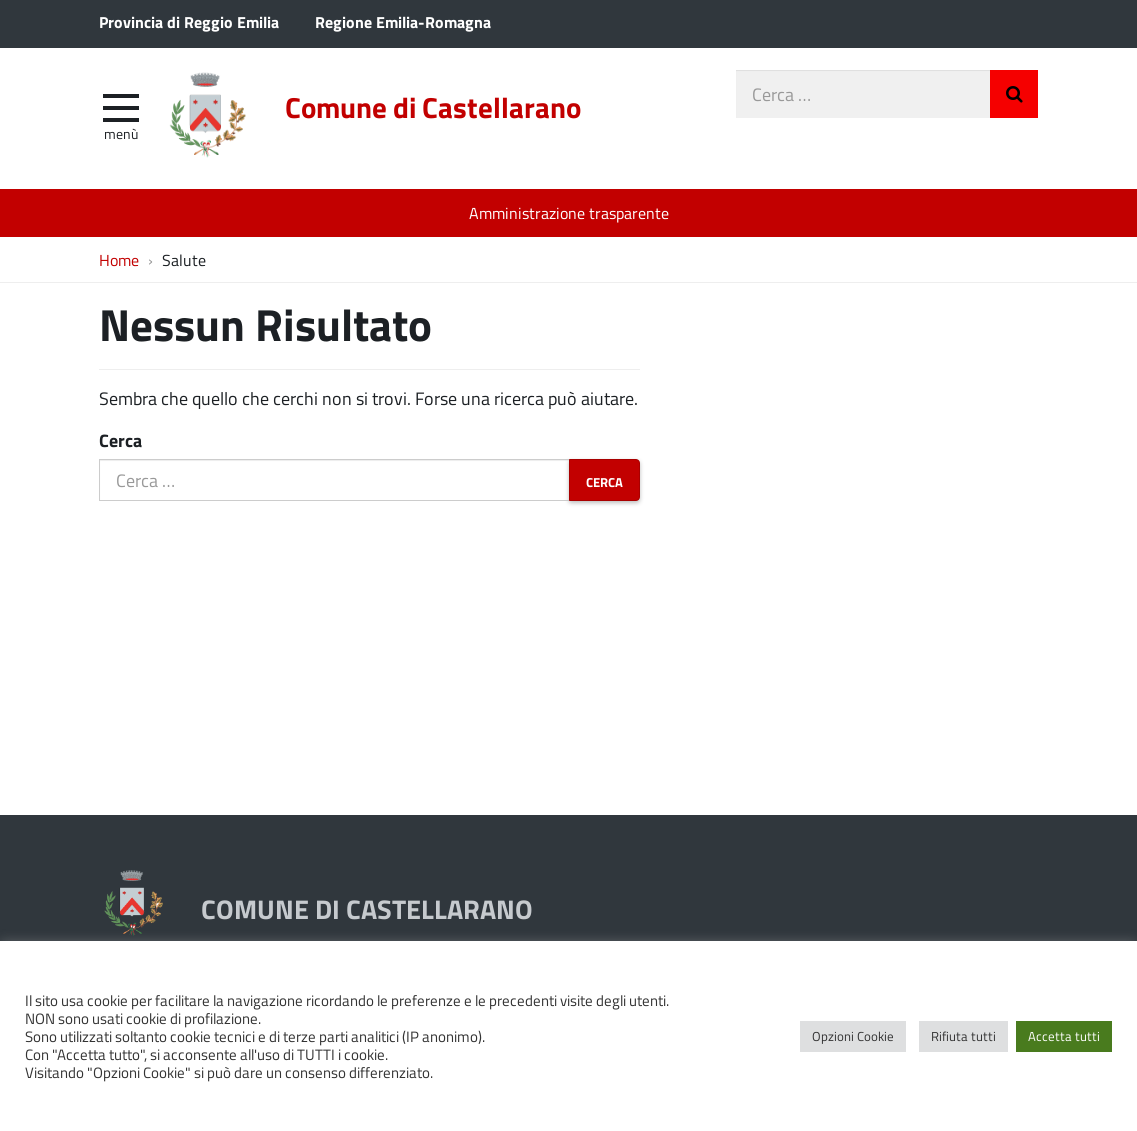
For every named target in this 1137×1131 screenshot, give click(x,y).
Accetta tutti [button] (1064, 1036)
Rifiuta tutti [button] (963, 1036)
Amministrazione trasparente (569, 212)
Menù (121, 133)
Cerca (120, 440)
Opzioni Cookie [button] (853, 1036)
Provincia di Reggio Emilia (189, 21)
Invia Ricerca (1014, 94)
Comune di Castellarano (433, 107)
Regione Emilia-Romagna (403, 21)
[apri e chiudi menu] (121, 106)
